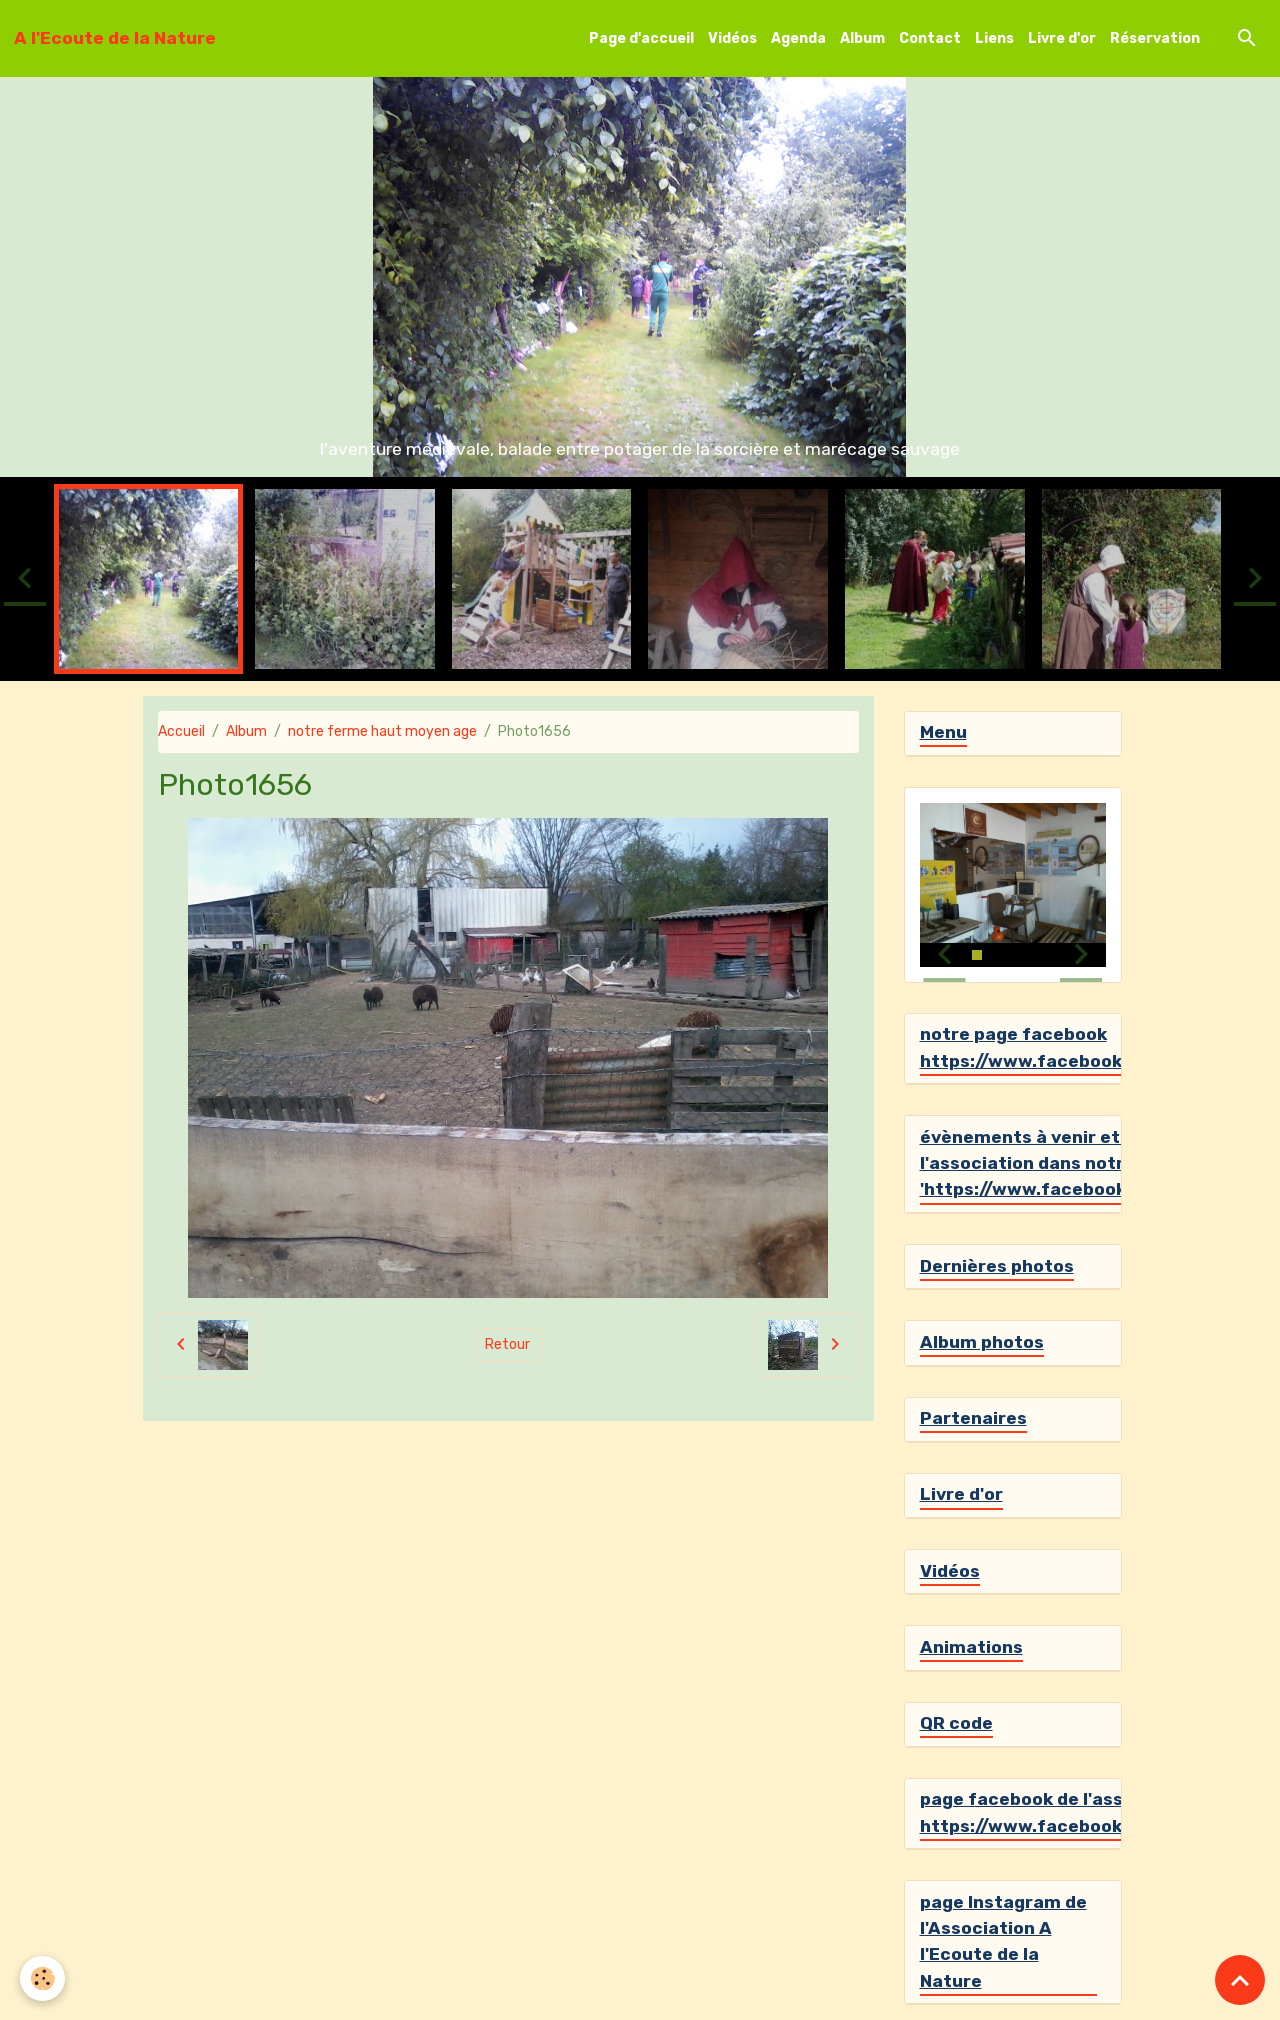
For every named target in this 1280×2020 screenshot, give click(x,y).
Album (862, 38)
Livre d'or (1062, 38)
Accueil (181, 731)
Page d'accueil (641, 38)
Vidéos (732, 38)
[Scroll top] (1240, 1980)
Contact (930, 38)
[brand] (115, 38)
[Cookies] (42, 1978)
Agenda (798, 38)
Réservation (1155, 38)
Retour (507, 1344)
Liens (994, 38)
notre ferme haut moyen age (382, 731)
